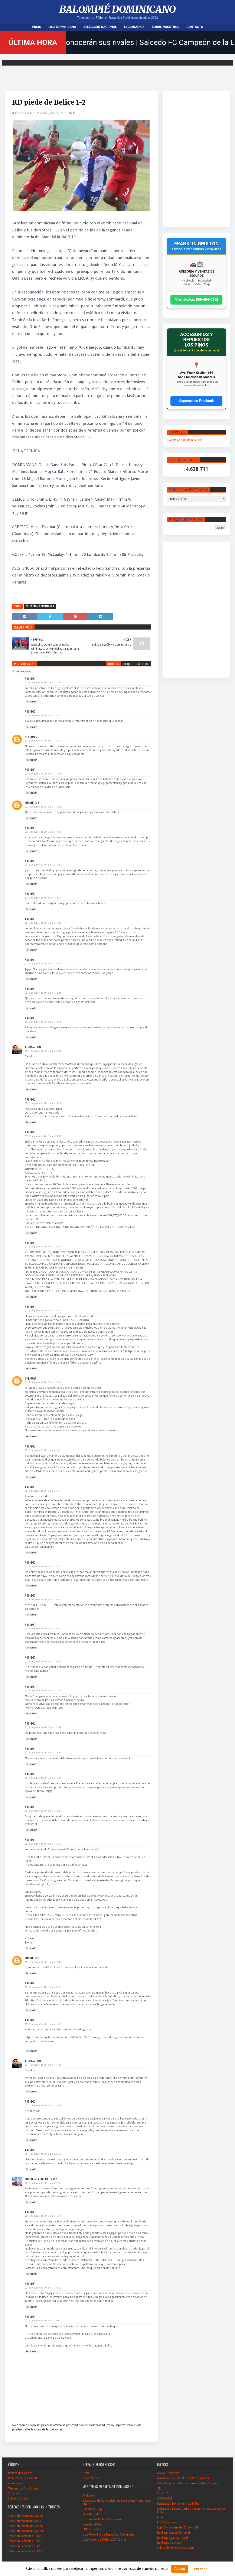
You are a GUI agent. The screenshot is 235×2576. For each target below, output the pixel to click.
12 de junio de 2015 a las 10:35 (44, 682)
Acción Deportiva (168, 2473)
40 (73, 113)
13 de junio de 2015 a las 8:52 (43, 1628)
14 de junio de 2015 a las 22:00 (44, 2183)
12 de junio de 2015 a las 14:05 (44, 773)
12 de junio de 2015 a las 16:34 (44, 897)
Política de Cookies (20, 2473)
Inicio (36, 27)
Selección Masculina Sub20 (25, 2515)
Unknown (30, 1378)
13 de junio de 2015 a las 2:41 (43, 1450)
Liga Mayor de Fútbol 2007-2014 (104, 2539)
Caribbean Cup (92, 2509)
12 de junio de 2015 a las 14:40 (44, 864)
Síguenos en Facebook (196, 401)
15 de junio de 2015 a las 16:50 (44, 2287)
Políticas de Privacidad (22, 2478)
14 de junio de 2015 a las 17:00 (44, 2024)
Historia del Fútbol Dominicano (102, 2519)
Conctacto (14, 2493)
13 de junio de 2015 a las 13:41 (44, 1727)
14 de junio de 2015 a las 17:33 (44, 2064)
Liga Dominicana (62, 27)
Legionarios (134, 27)
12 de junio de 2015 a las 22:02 (44, 1310)
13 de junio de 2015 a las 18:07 (44, 1843)
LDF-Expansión (92, 2529)
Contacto (195, 27)
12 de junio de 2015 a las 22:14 (44, 1382)
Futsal (86, 2473)
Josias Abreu (33, 1047)
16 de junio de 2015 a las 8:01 (43, 2320)
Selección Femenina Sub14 (25, 2551)
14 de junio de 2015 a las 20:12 (44, 2154)
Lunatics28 (32, 802)
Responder (31, 702)
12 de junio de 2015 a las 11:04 (44, 715)
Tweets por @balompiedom (184, 440)
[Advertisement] (189, 159)
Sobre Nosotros (165, 27)
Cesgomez (31, 736)
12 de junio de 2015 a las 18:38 (44, 1021)
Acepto (179, 2568)
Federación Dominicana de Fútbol (178, 2503)
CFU (159, 2488)
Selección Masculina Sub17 (25, 2521)
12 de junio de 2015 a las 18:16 (44, 963)
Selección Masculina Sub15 (25, 2526)
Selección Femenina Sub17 (25, 2541)
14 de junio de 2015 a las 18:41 (44, 2105)
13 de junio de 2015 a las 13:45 (44, 1752)
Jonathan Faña (91, 2524)
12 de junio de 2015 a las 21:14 (44, 1103)
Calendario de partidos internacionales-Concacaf (188, 2483)
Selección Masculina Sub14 (25, 2531)
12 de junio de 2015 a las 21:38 (44, 1136)
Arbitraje (88, 2495)
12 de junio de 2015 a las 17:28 (44, 923)
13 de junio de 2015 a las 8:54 (43, 1661)
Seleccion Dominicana (40, 606)
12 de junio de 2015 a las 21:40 (44, 1246)
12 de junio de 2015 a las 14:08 (44, 806)
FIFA (160, 2517)
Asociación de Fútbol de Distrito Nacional (183, 2478)
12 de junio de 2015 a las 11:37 (44, 740)
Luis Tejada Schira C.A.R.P (41, 2179)
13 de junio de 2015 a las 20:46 (44, 1962)
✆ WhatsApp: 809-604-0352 (196, 300)
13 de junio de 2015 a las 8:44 (43, 1599)
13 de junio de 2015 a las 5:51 (43, 1491)
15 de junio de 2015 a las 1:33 (43, 2216)
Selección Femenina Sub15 (25, 2546)
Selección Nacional (100, 27)
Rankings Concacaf (169, 2542)
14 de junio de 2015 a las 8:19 (43, 1987)
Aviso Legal (15, 2483)
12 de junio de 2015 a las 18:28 (44, 992)
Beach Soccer (91, 2478)
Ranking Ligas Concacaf (172, 2537)
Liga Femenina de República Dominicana (108, 2534)
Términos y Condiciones (23, 2488)
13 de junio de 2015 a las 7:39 (43, 1566)
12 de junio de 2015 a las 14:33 (44, 832)
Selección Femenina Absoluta (176, 2547)
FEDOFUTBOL (91, 2514)
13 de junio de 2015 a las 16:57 (44, 1810)
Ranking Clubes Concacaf (173, 2532)
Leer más (199, 2569)
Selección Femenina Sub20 (25, 2536)
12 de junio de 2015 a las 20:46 (44, 1051)
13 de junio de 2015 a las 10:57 (44, 1690)
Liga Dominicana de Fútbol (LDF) (178, 2527)
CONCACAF (164, 2498)
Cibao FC (163, 2493)
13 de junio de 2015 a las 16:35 (44, 1778)
